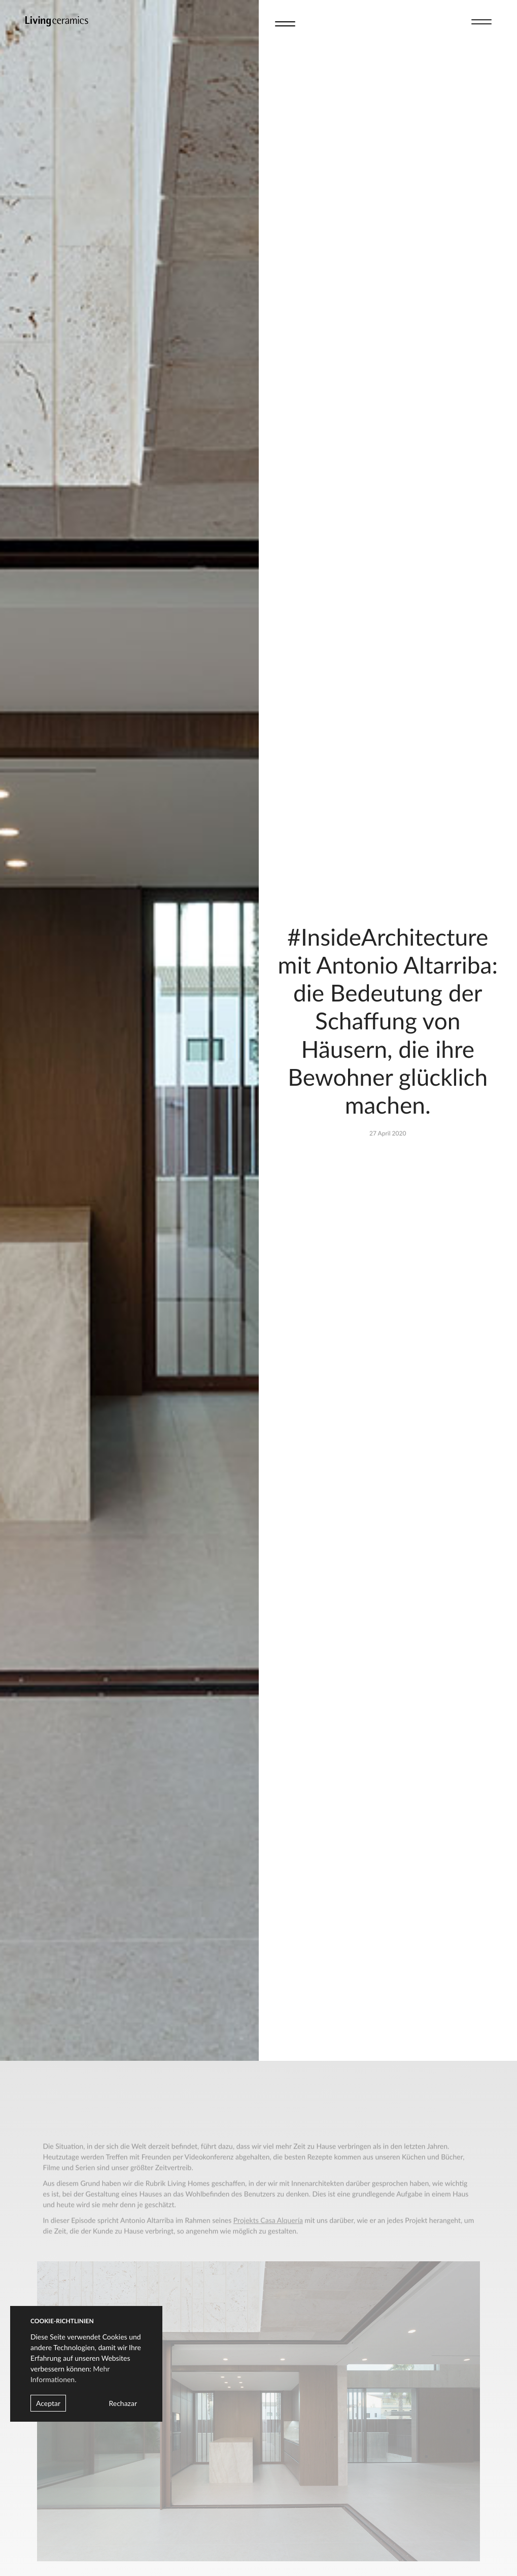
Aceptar (48, 2403)
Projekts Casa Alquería (268, 2232)
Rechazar (123, 2403)
